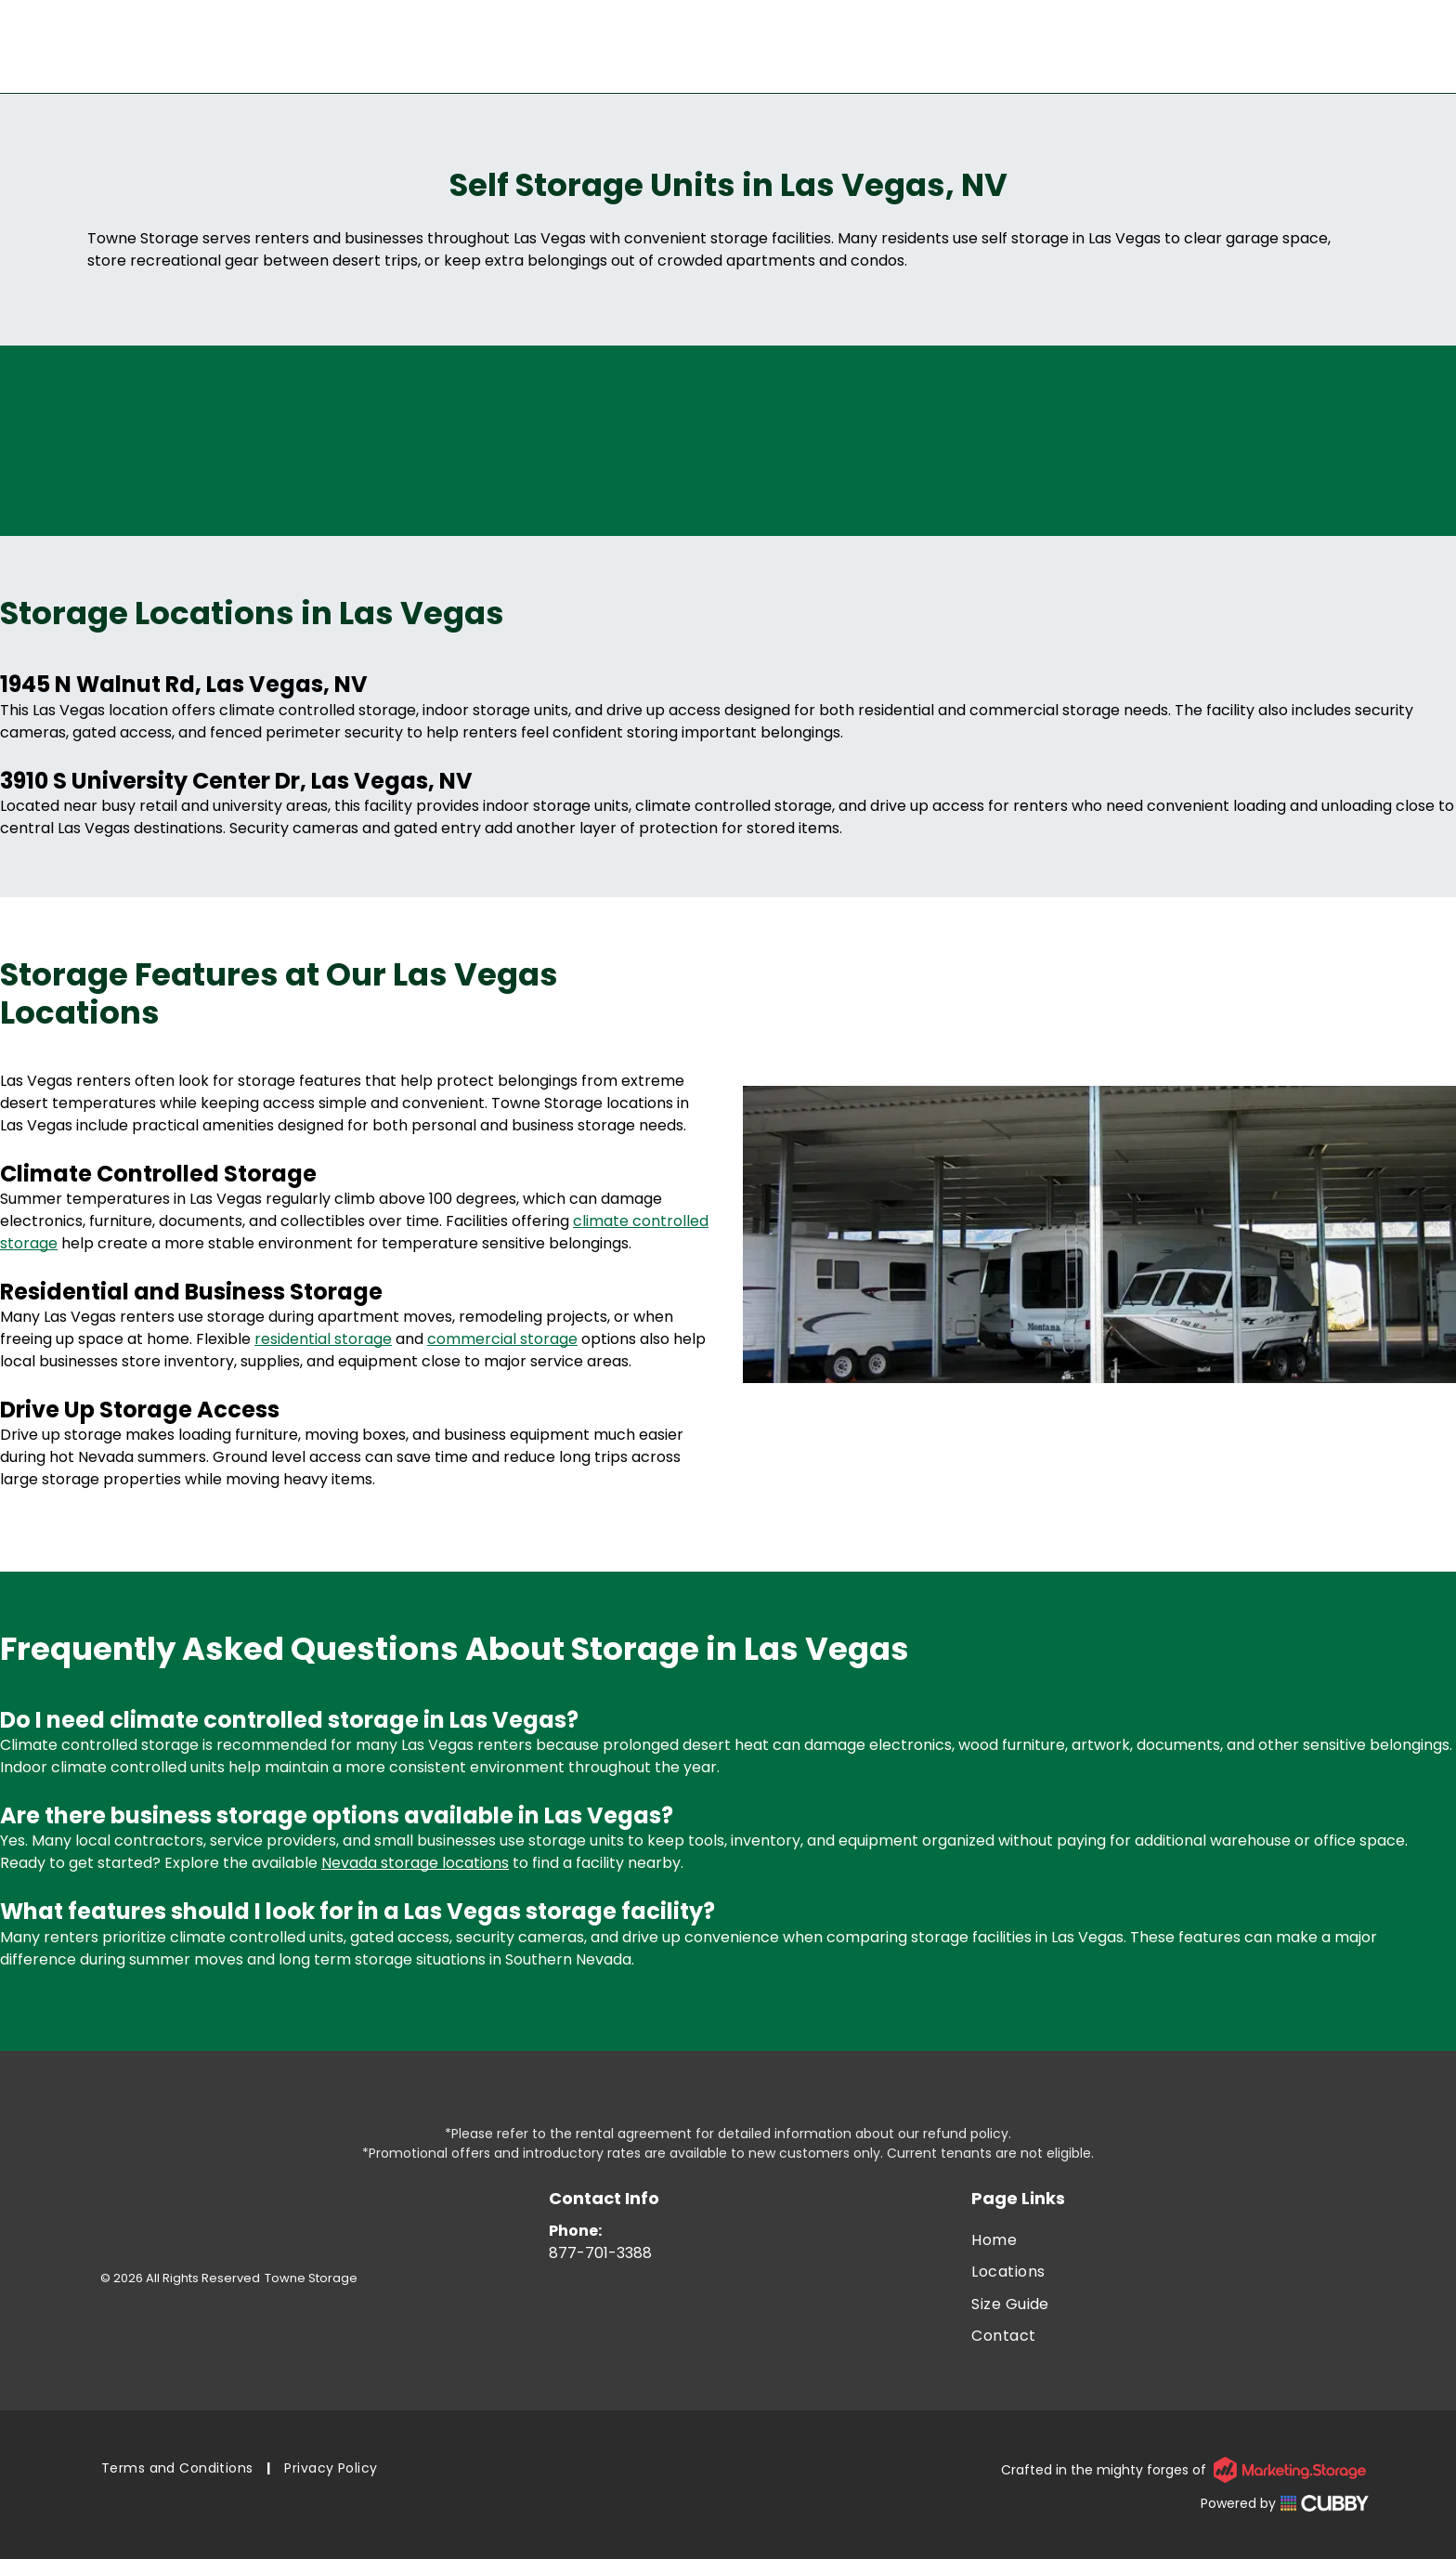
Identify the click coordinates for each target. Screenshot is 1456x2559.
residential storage (323, 1339)
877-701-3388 (600, 2253)
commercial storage (502, 1339)
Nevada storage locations (415, 1863)
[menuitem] (1170, 2240)
